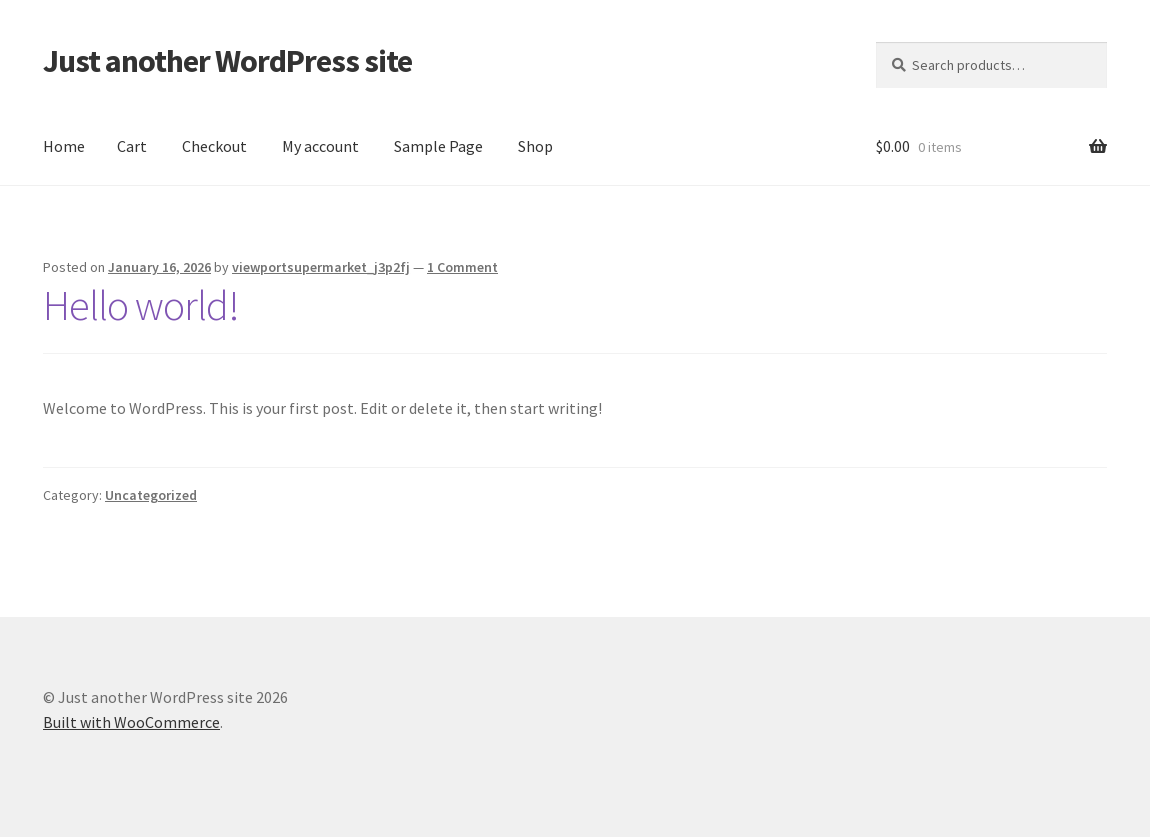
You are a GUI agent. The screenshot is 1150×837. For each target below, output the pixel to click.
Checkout (214, 146)
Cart (132, 146)
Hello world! (141, 305)
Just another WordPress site (227, 61)
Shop (535, 146)
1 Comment (462, 267)
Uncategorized (151, 495)
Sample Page (438, 146)
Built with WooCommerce (131, 722)
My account (320, 146)
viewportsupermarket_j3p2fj (321, 267)
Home (64, 146)
